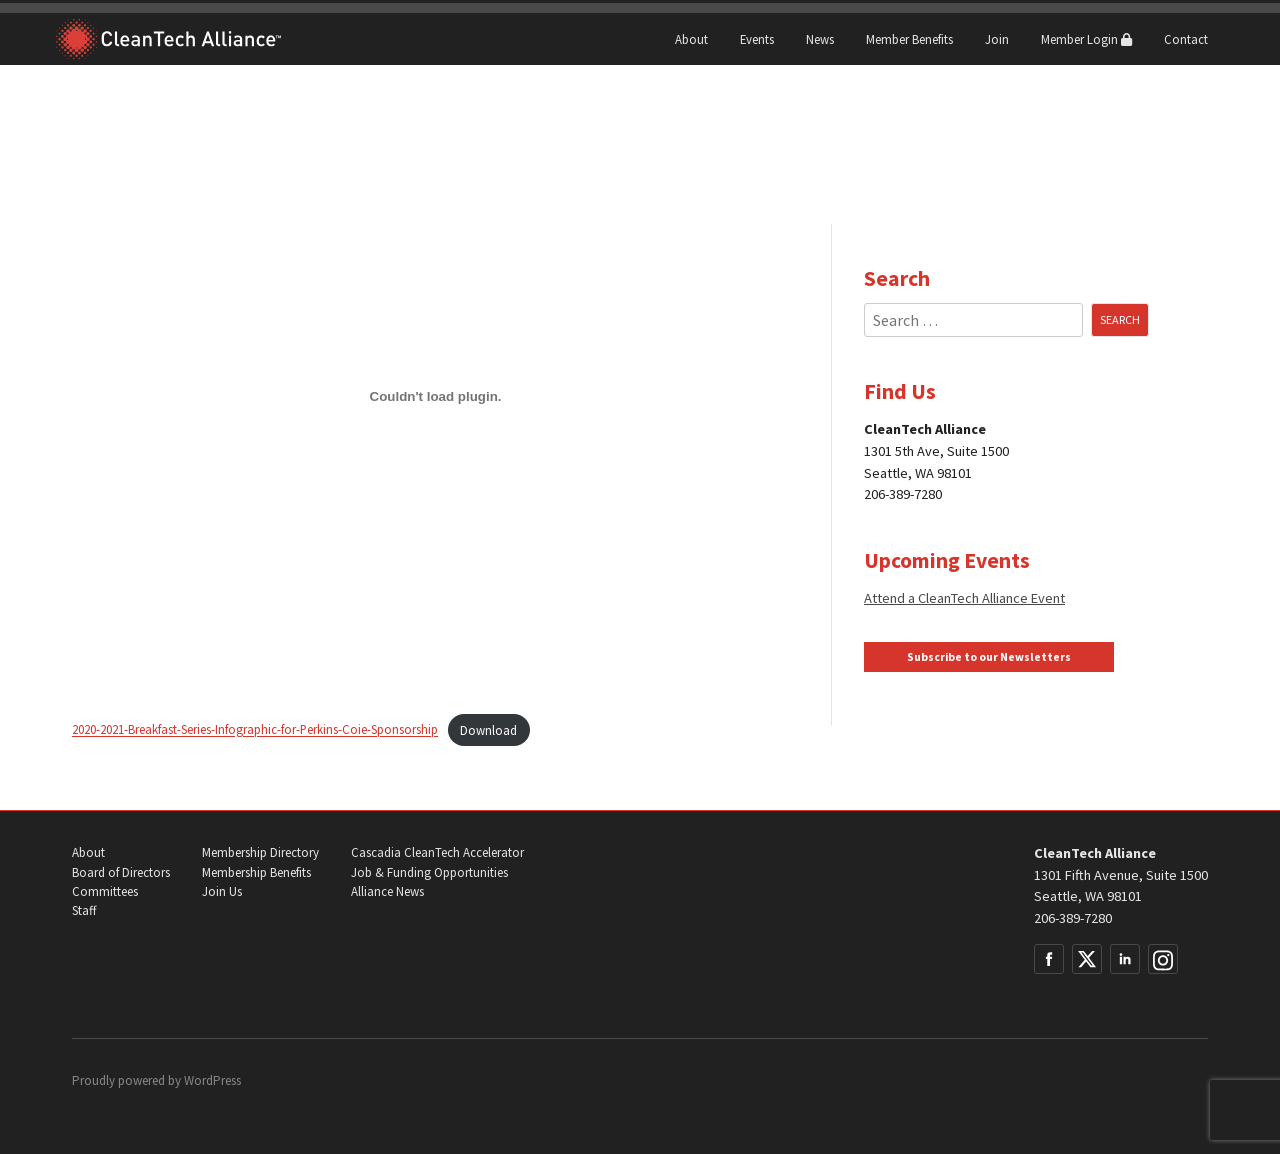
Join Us (222, 891)
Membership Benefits (256, 872)
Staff (84, 910)
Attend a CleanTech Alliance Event (964, 598)
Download (488, 730)
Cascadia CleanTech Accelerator (437, 852)
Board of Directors (121, 872)
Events (757, 39)
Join (997, 39)
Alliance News (387, 891)
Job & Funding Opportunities (429, 872)
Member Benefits (909, 39)
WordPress (212, 1080)
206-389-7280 (1073, 918)
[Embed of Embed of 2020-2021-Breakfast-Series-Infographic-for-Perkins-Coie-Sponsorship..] (435, 396)
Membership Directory (260, 852)
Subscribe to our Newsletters (989, 657)
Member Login (1086, 39)
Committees (105, 891)
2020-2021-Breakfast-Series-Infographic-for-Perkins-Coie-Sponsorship (255, 730)
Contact (1186, 39)
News (820, 39)
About (691, 39)
